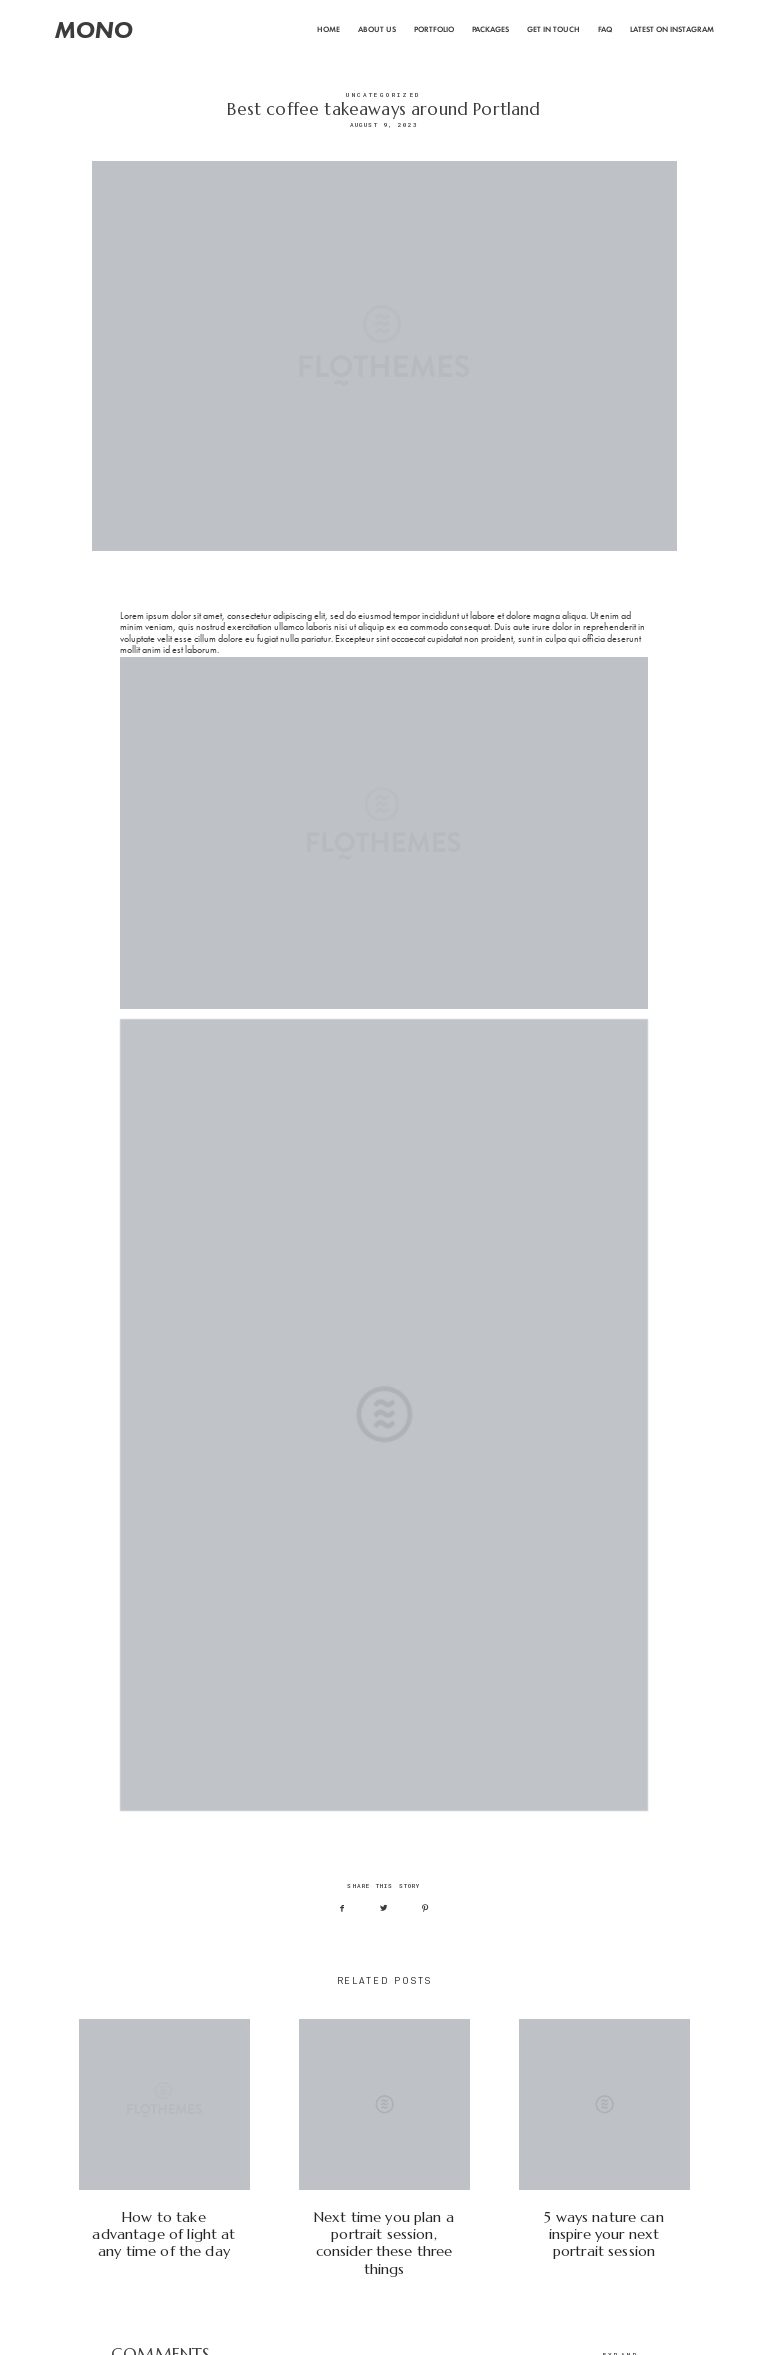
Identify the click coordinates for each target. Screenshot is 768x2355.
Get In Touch (553, 30)
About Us (377, 30)
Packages (490, 30)
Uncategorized (383, 95)
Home (328, 30)
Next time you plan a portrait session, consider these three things (384, 2148)
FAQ (605, 30)
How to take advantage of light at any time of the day (164, 2148)
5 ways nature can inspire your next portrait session (604, 2148)
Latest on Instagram (672, 30)
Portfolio (434, 30)
